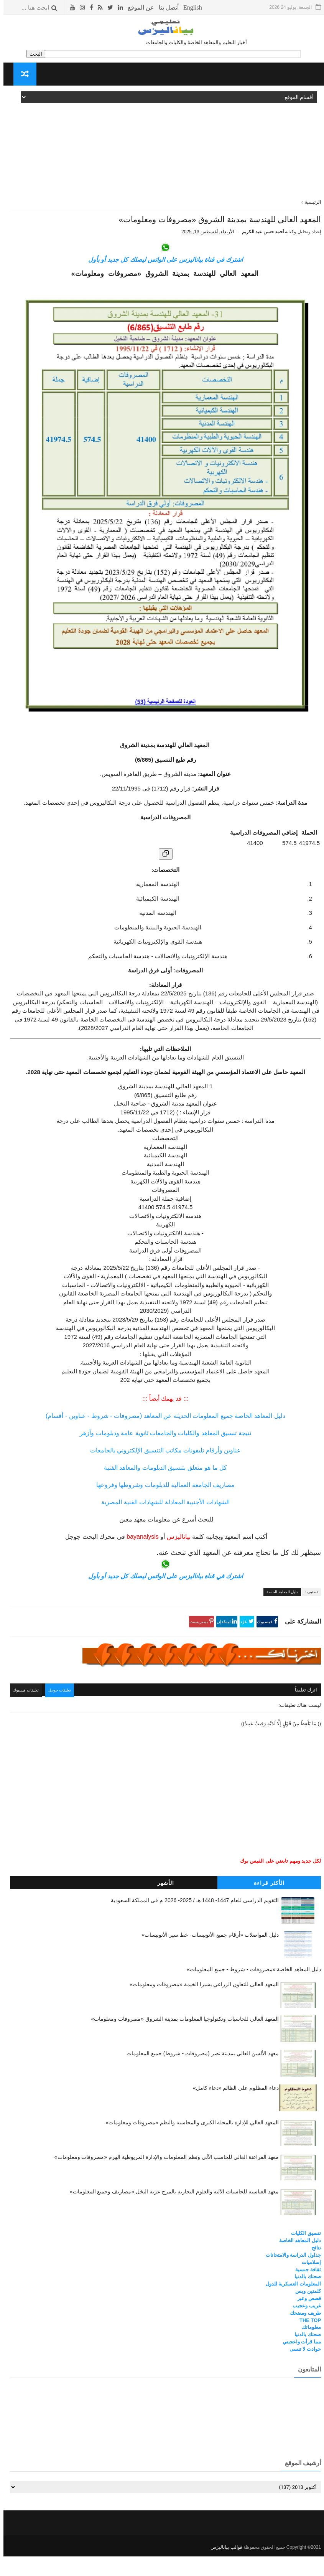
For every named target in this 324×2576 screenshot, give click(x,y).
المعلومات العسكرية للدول (289, 2306)
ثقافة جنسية (304, 2291)
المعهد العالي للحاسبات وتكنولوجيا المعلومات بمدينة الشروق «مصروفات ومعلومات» (181, 2041)
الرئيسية (309, 202)
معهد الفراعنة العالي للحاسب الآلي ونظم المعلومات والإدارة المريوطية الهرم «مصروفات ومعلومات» (163, 2179)
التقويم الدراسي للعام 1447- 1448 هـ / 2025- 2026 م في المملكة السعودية (191, 1922)
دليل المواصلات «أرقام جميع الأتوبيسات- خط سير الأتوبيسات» (206, 1956)
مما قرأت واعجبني (298, 2363)
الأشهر (162, 1904)
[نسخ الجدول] (162, 877)
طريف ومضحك (301, 2334)
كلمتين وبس (304, 2313)
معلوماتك (307, 2349)
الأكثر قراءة (265, 1904)
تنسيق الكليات (302, 2255)
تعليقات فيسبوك (25, 1713)
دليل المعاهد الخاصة (278, 1616)
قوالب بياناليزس (222, 2566)
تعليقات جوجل (62, 1713)
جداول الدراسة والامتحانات (289, 2276)
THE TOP (306, 2342)
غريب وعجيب (303, 2327)
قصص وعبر (305, 2320)
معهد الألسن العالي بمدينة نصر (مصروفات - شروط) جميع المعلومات (199, 2075)
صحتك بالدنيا (304, 2298)
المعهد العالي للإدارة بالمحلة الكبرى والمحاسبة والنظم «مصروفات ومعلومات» (188, 2144)
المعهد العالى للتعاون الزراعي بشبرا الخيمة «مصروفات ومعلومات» (200, 2006)
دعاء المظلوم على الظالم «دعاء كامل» (232, 2110)
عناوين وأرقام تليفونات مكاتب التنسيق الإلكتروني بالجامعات (162, 1474)
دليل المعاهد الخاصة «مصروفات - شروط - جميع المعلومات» (250, 1991)
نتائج (312, 2269)
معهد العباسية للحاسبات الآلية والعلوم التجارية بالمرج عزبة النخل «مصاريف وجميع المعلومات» (170, 2213)
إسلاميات (307, 2284)
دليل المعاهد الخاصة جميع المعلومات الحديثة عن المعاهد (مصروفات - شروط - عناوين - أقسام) (162, 1439)
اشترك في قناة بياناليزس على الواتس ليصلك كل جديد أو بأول (162, 283)
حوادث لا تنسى (301, 2370)
